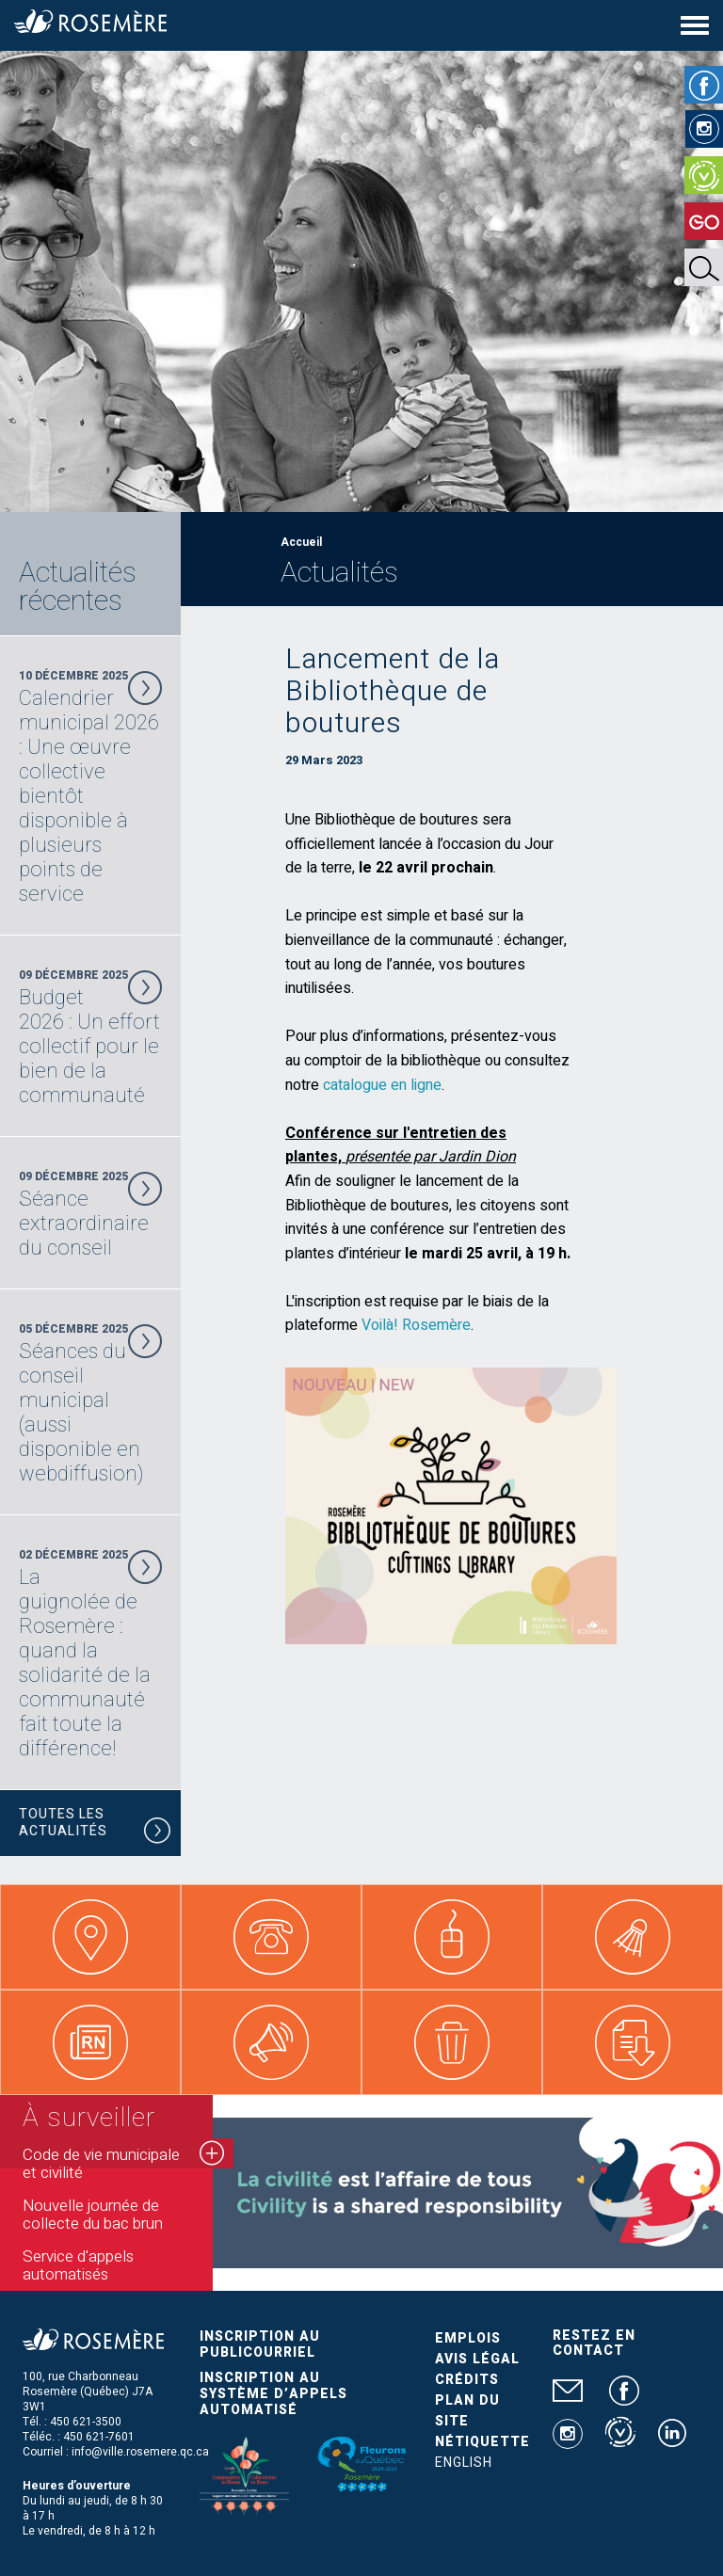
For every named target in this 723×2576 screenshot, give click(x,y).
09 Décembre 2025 (90, 1037)
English (463, 2462)
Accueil (301, 542)
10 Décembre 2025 (90, 786)
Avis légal (477, 2359)
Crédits (467, 2380)
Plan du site (467, 2411)
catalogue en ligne (382, 1085)
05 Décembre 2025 (90, 1403)
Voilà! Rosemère (416, 1325)
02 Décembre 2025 (90, 1653)
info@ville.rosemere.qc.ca (140, 2451)
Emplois (468, 2338)
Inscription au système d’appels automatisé (273, 2394)
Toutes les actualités (95, 1825)
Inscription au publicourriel (260, 2344)
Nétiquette (482, 2442)
